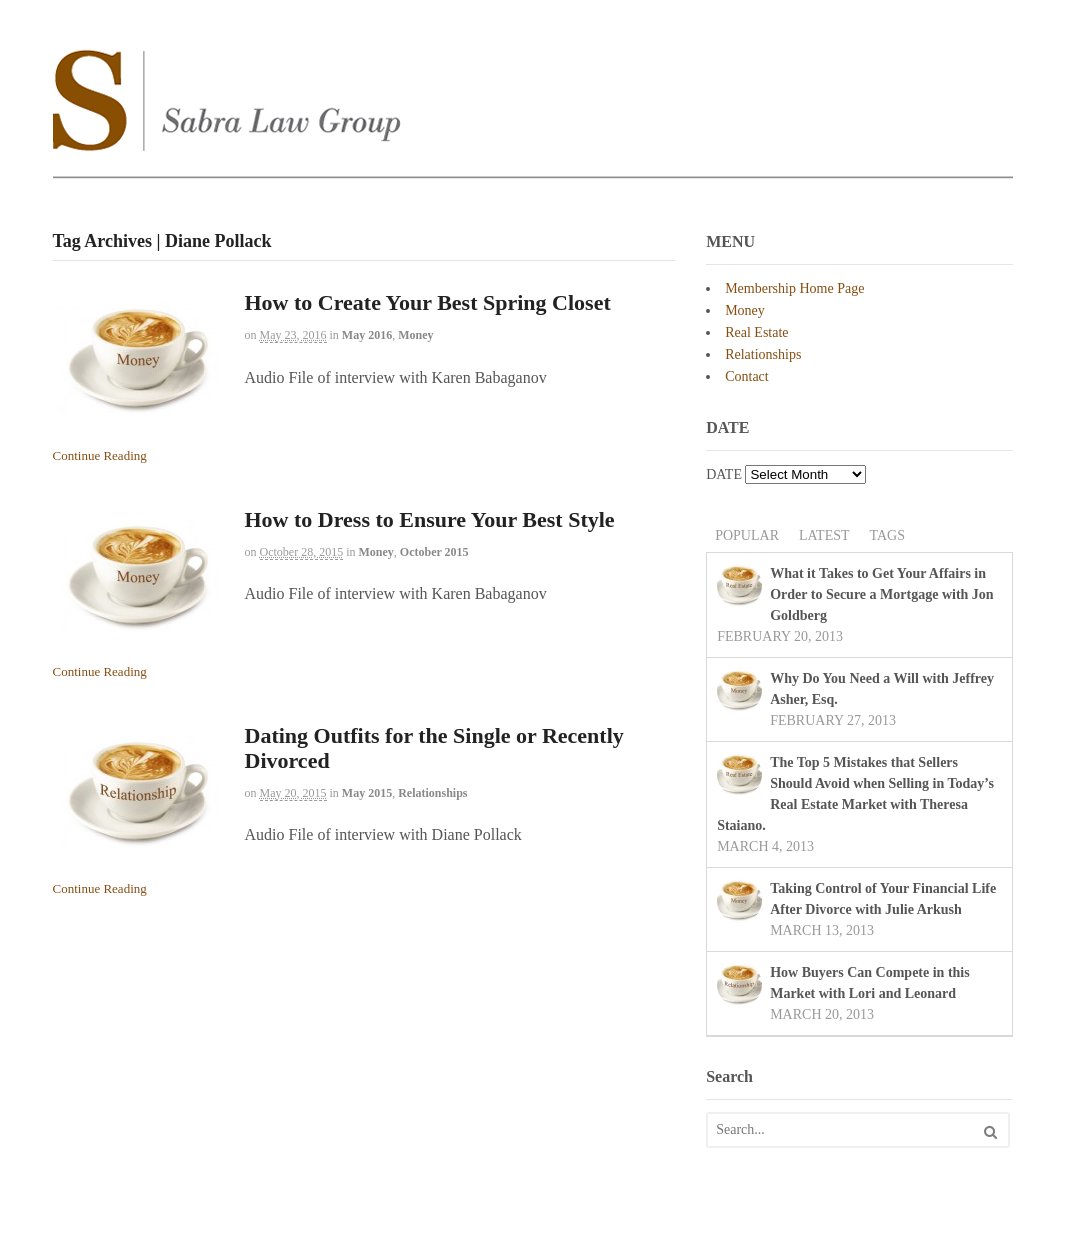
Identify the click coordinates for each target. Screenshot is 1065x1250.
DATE (724, 474)
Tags (887, 535)
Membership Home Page (794, 288)
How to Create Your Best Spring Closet (428, 302)
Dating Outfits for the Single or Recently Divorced (434, 747)
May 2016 (367, 335)
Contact (747, 376)
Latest (824, 535)
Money (415, 335)
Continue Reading (100, 455)
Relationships (432, 793)
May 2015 (367, 793)
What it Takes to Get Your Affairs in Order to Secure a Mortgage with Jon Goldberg (881, 594)
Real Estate (756, 332)
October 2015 (434, 552)
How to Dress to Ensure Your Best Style (430, 519)
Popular (747, 535)
